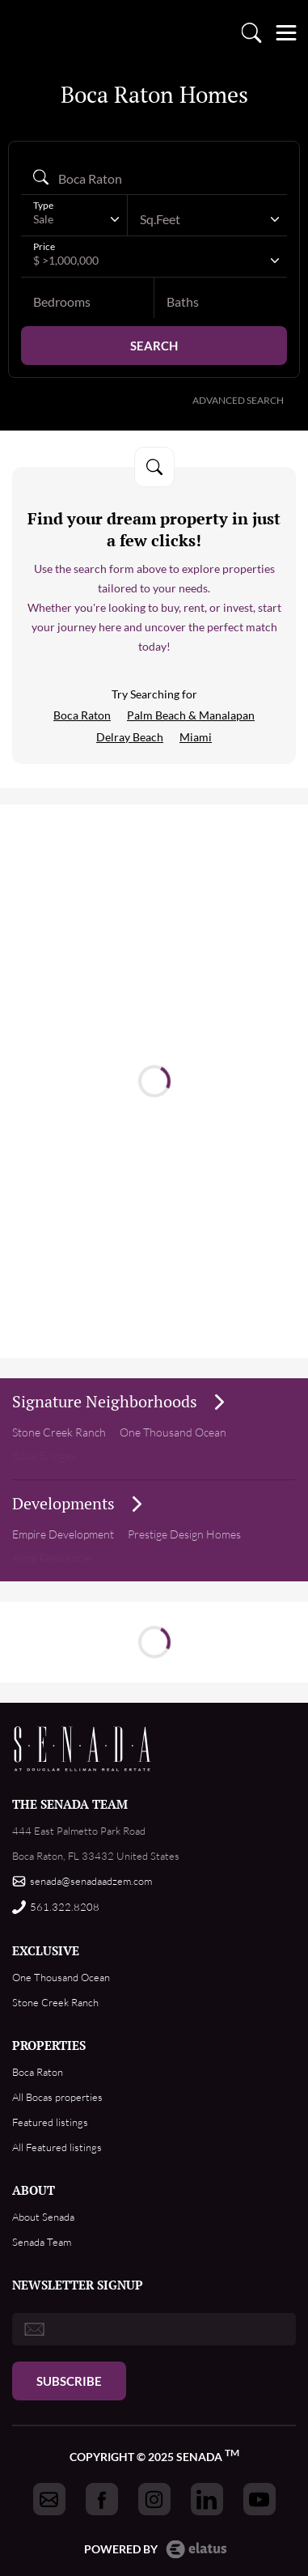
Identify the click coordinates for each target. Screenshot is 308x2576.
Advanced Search (238, 400)
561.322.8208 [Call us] (64, 1906)
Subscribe (69, 2381)
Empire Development (63, 1534)
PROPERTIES (49, 2045)
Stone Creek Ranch (59, 1432)
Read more (160, 1085)
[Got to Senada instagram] (154, 2499)
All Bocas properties (57, 2096)
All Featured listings (57, 2147)
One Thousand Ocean (61, 1977)
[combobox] (74, 219)
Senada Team (41, 2241)
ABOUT (33, 2190)
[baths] (221, 302)
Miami (195, 737)
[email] (154, 2329)
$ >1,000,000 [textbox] (66, 260)
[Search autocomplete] (154, 178)
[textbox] (199, 219)
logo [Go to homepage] (26, 32)
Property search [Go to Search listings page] (251, 32)
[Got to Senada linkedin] (207, 2499)
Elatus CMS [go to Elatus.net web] (196, 2549)
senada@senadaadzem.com (91, 1880)
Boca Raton (82, 715)
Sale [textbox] (43, 219)
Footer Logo (83, 1749)
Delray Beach (129, 737)
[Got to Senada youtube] (259, 2499)
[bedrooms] (87, 302)
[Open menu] (286, 32)
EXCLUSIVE (45, 1950)
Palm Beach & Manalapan (191, 715)
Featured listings (50, 2122)
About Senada (43, 2216)
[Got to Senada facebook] (102, 2499)
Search (154, 345)
